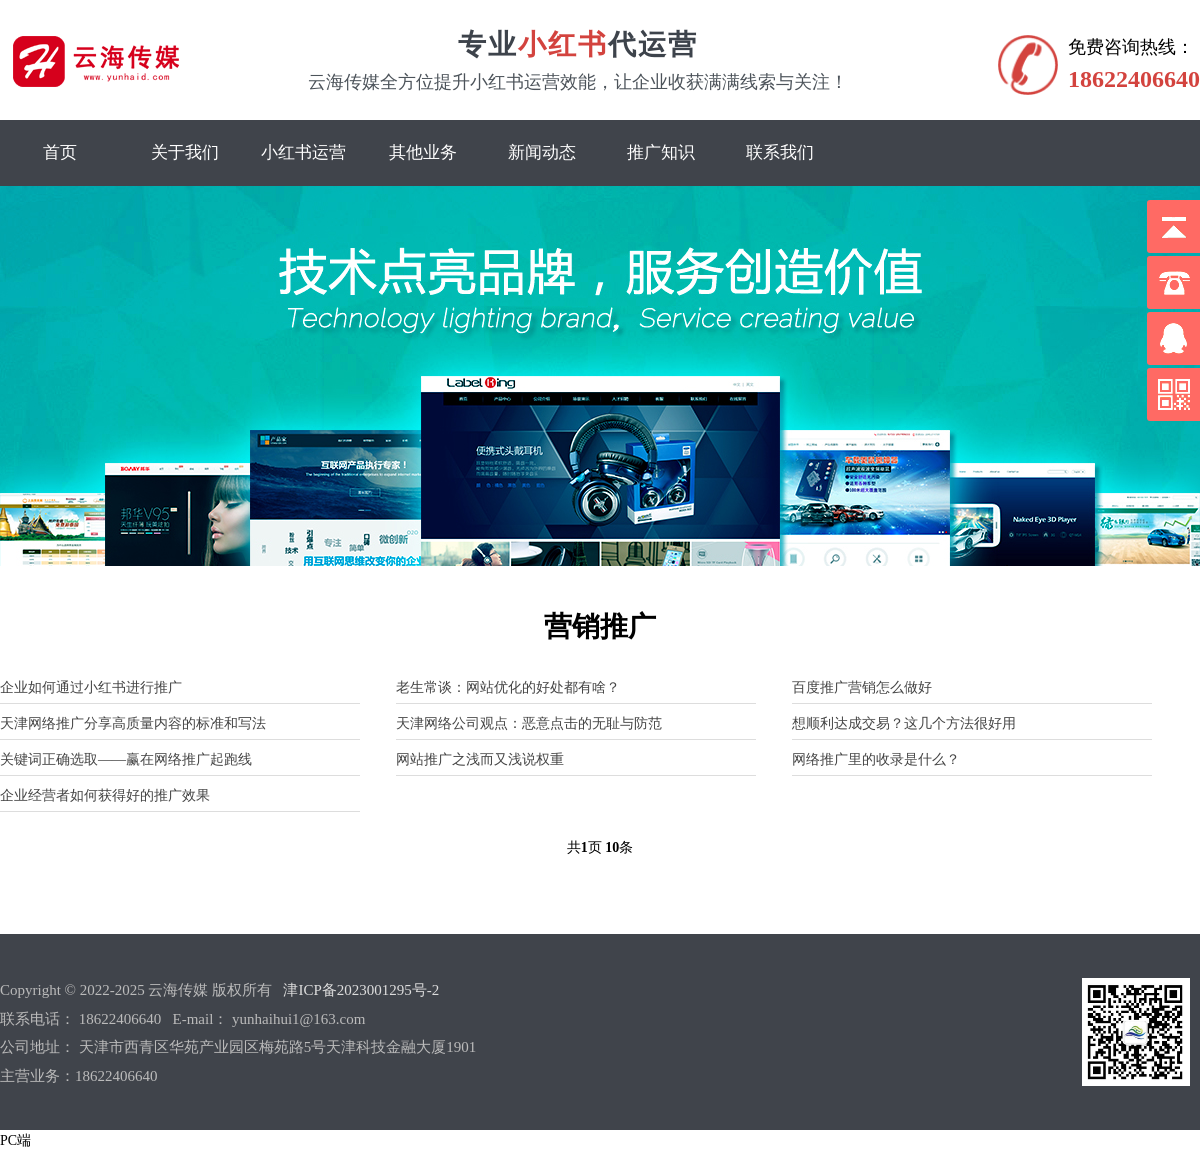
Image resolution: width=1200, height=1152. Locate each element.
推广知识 (661, 152)
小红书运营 (303, 152)
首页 (60, 152)
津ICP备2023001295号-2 (361, 990)
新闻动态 (542, 152)
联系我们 (780, 152)
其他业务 (423, 152)
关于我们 (185, 152)
